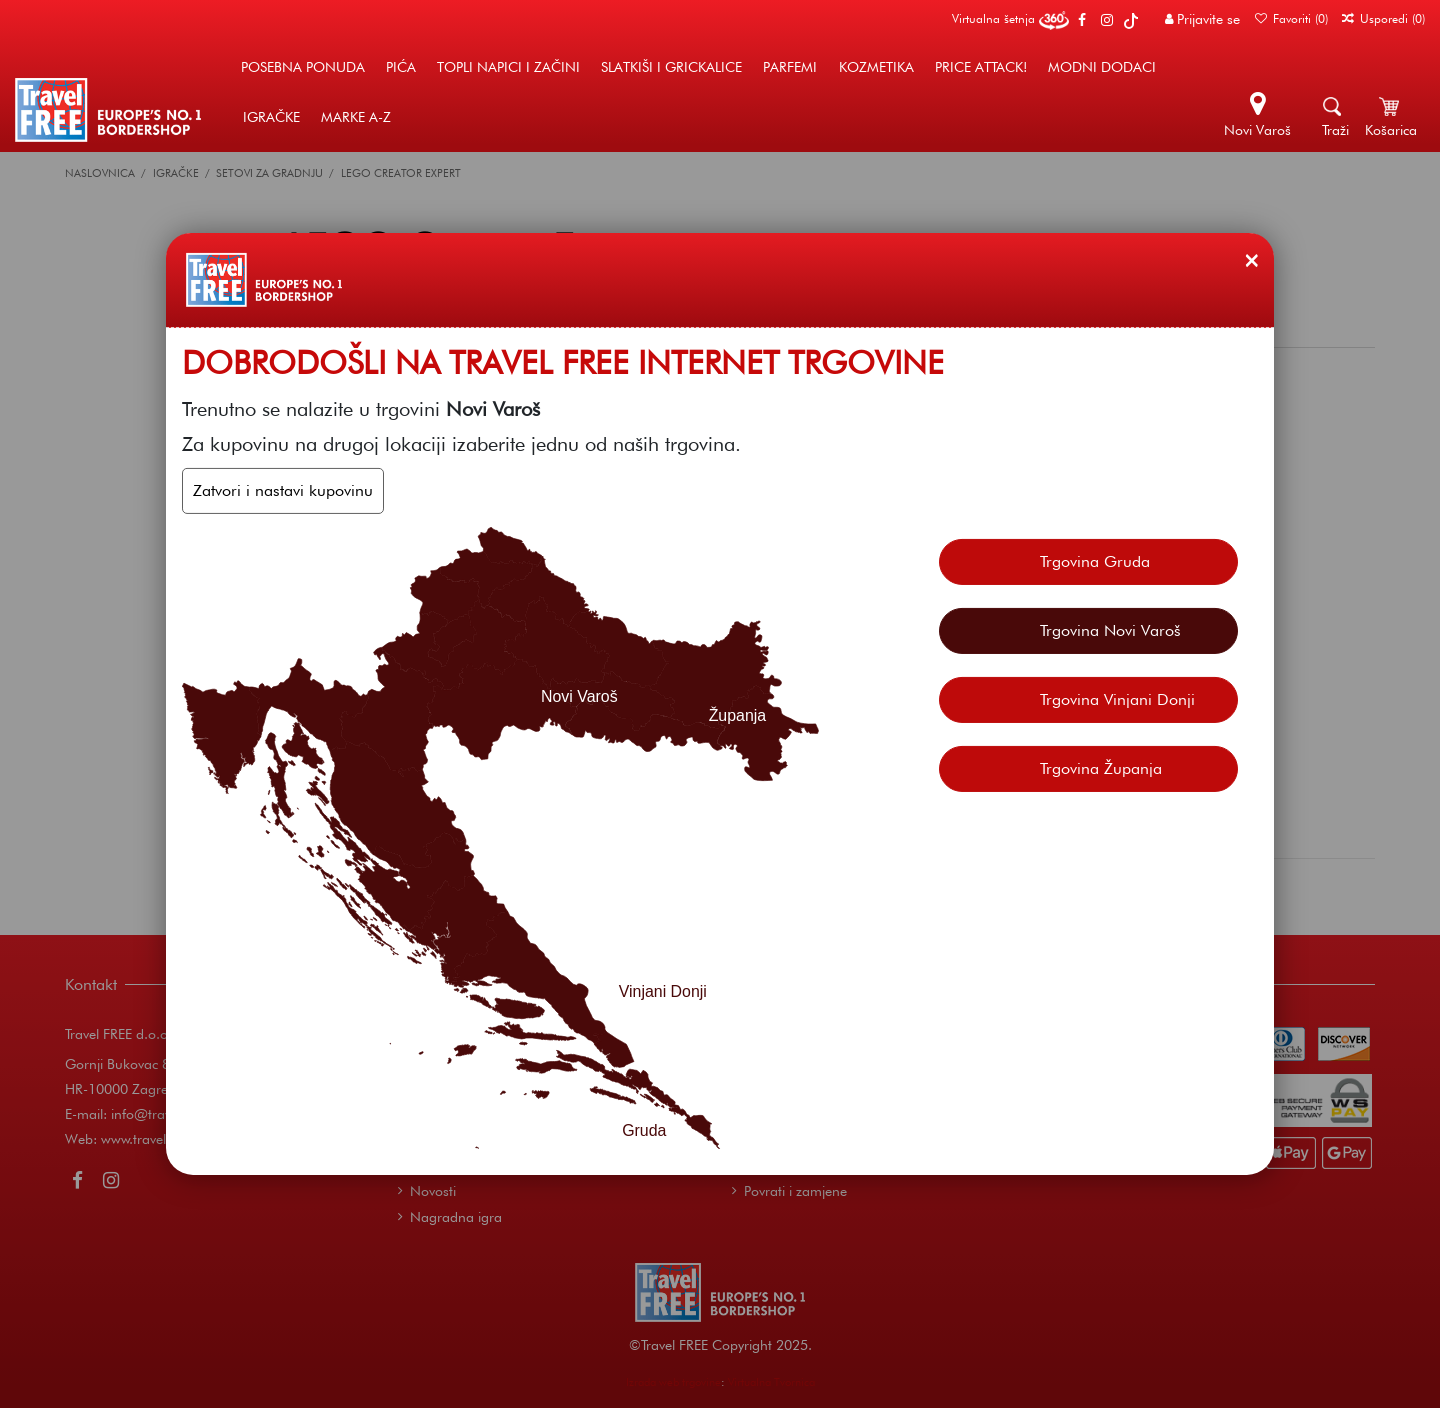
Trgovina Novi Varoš (1110, 630)
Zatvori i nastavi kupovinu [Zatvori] (283, 490)
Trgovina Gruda (1095, 561)
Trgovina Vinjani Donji (1117, 699)
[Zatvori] (1251, 260)
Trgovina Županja (1101, 768)
